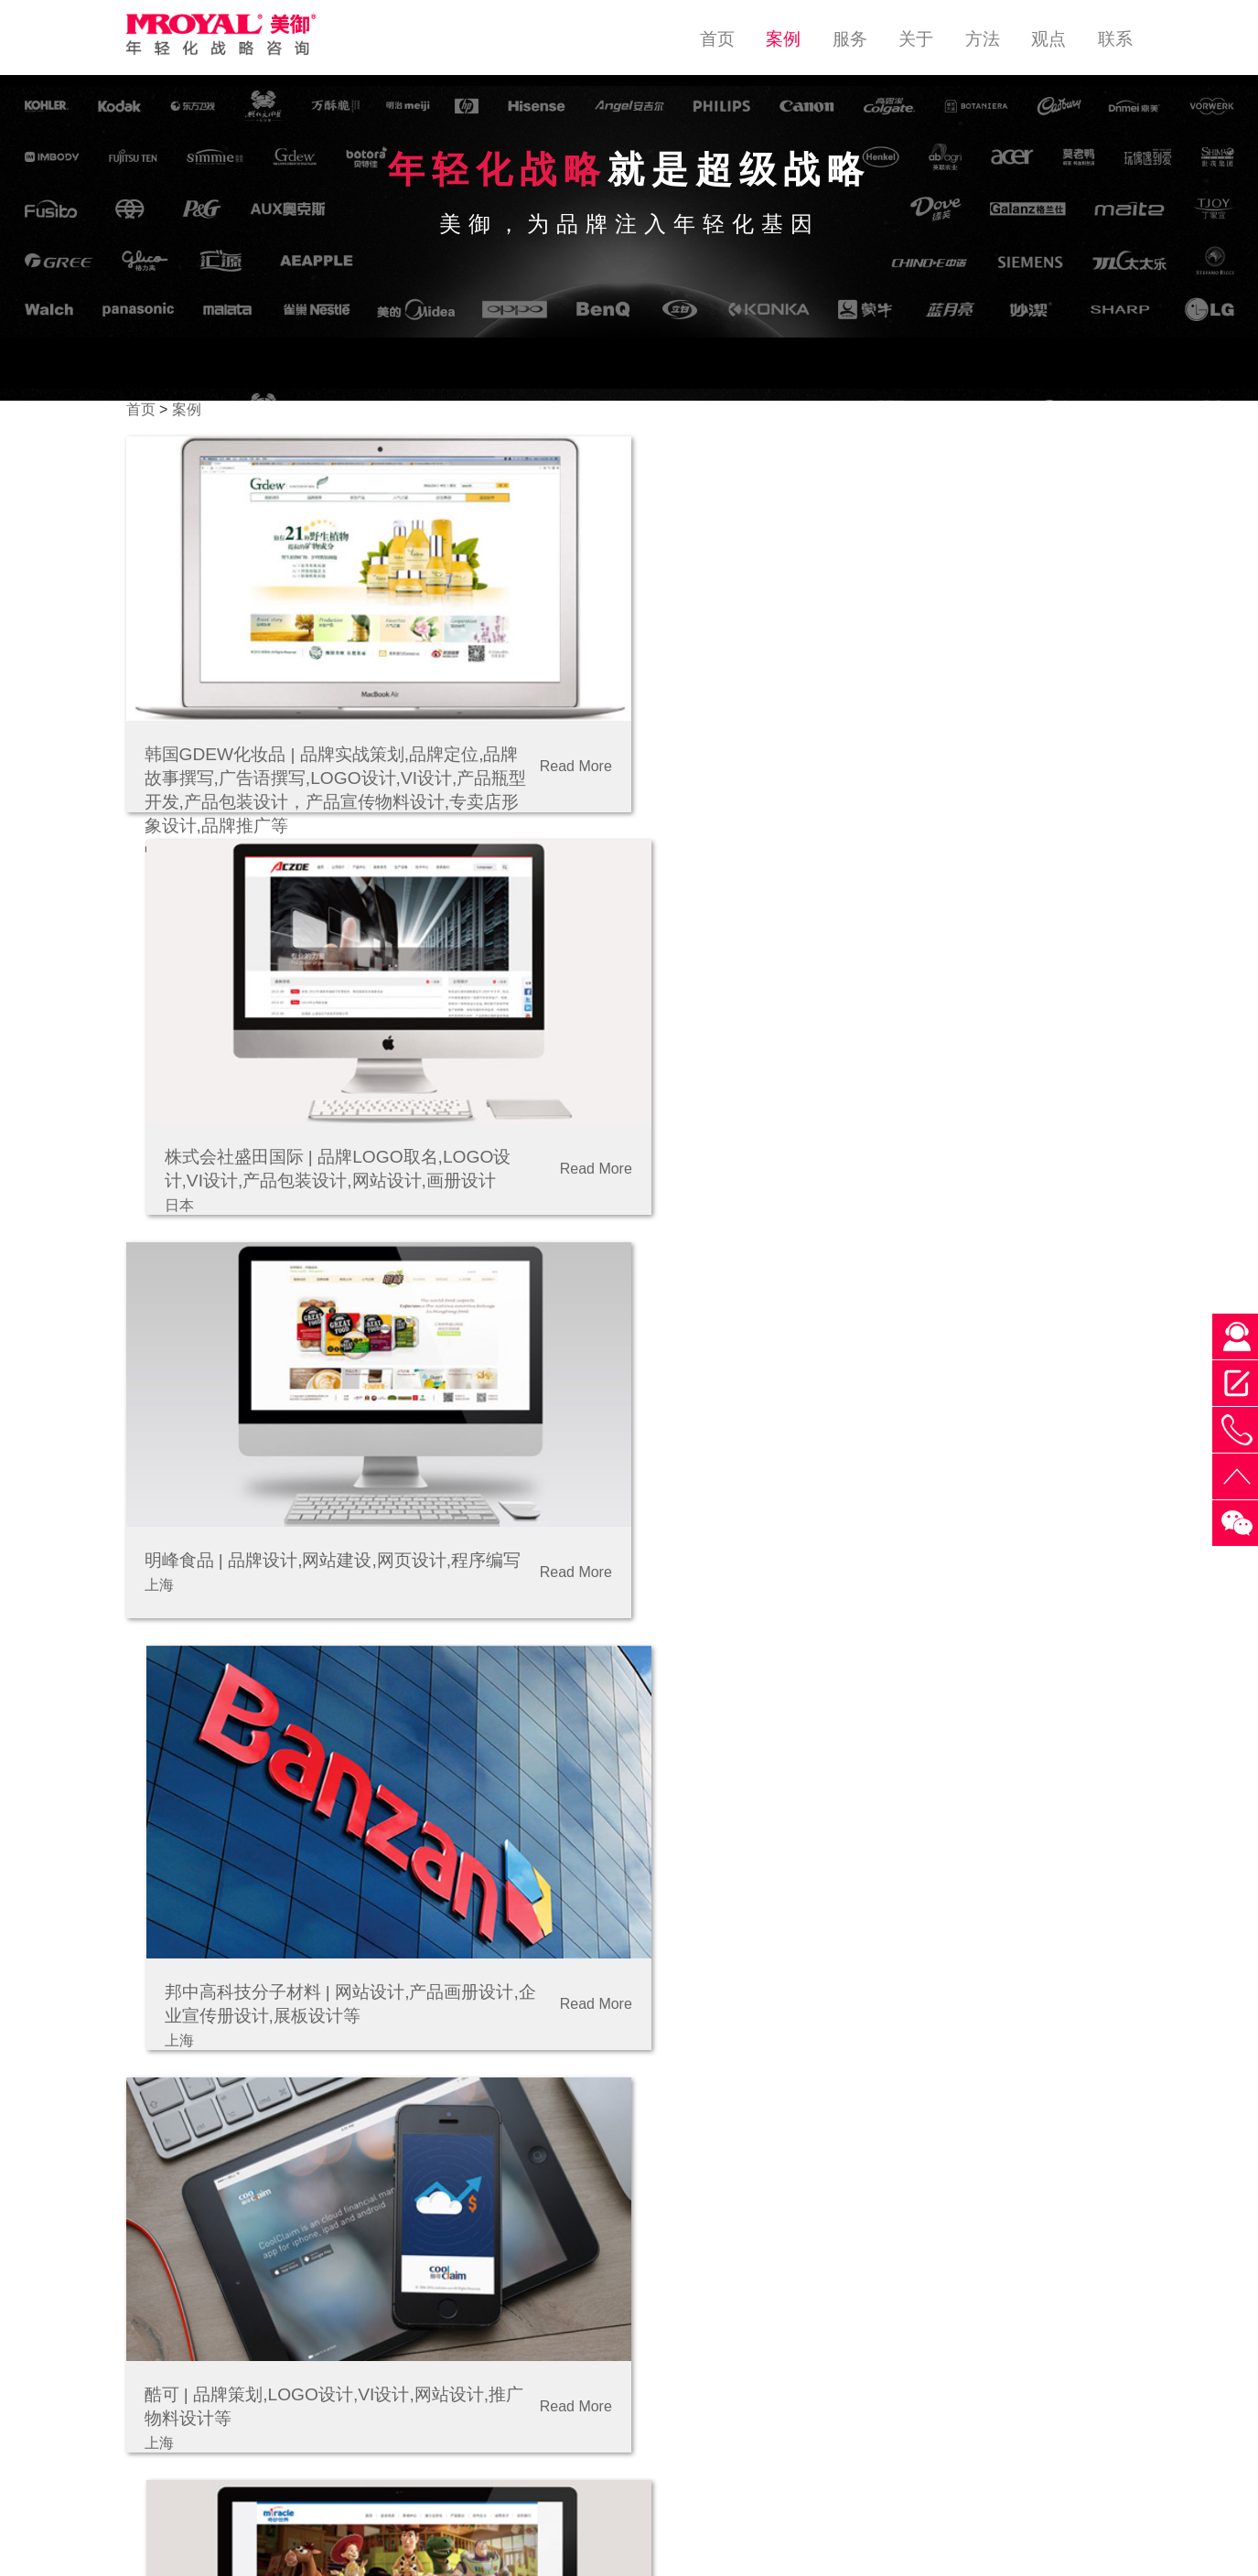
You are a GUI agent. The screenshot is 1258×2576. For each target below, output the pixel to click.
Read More (564, 759)
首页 (717, 38)
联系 (1115, 38)
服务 (850, 38)
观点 (1048, 38)
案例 (783, 38)
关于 (915, 38)
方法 (982, 38)
